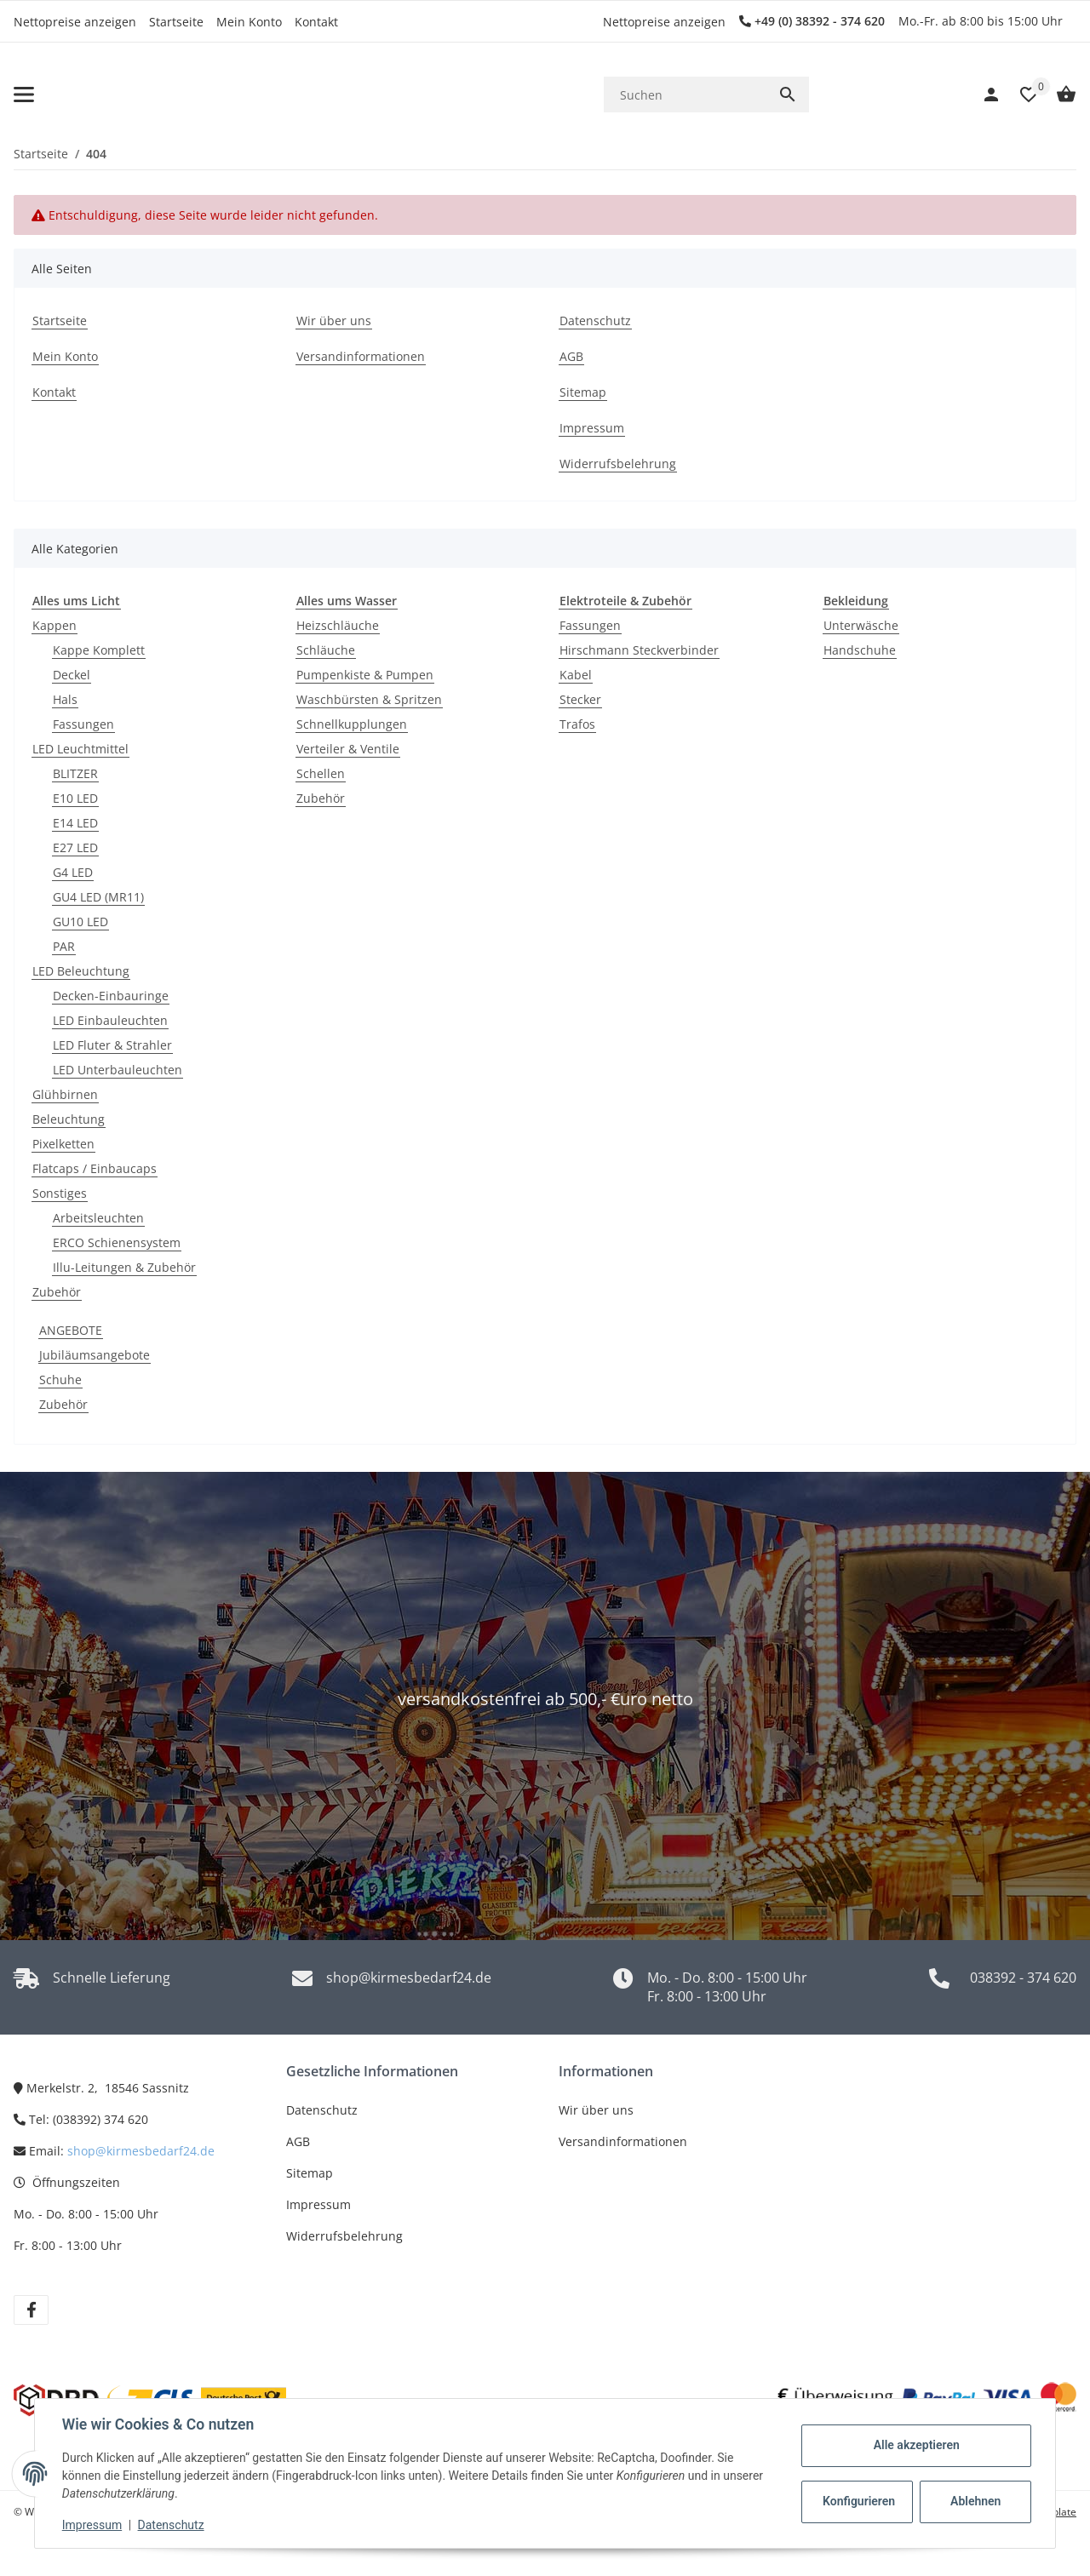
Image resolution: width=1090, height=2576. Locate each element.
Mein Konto (249, 22)
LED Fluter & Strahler (112, 1045)
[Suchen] (685, 95)
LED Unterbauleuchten (117, 1070)
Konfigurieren (859, 2501)
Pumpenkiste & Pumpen (364, 675)
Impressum (318, 2204)
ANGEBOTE (70, 1330)
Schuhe (60, 1379)
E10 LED (75, 798)
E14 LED (75, 823)
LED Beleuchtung (80, 971)
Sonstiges (59, 1193)
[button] (1020, 94)
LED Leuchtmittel (80, 749)
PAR (64, 946)
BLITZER (75, 773)
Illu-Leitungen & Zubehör (124, 1267)
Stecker (580, 699)
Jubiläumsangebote (94, 1355)
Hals (65, 699)
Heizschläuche (337, 625)
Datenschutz (322, 2110)
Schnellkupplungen (351, 724)
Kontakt (316, 22)
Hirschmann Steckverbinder (639, 650)
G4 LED (73, 872)
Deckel (71, 675)
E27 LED (75, 847)
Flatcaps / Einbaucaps (94, 1168)
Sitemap (309, 2173)
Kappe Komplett (99, 650)
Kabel (575, 675)
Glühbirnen (65, 1094)
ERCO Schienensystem (117, 1242)
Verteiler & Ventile (347, 749)
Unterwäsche (860, 625)
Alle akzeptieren (916, 2445)
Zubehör (56, 1292)
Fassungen (83, 724)
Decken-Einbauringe (111, 995)
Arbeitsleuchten (98, 1218)
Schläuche (325, 650)
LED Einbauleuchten (110, 1020)
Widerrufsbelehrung (344, 2236)
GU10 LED (80, 921)
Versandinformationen (623, 2141)
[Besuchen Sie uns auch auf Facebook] (31, 2310)
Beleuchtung (68, 1119)
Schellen (320, 773)
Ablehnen (975, 2501)
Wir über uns (596, 2110)
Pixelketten (63, 1144)
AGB (298, 2141)
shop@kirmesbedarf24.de (141, 2151)
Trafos (577, 724)
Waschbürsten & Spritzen (369, 699)
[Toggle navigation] (24, 94)
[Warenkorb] (1057, 94)
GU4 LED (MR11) (98, 897)
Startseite (176, 22)
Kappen (54, 625)
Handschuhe (859, 650)
